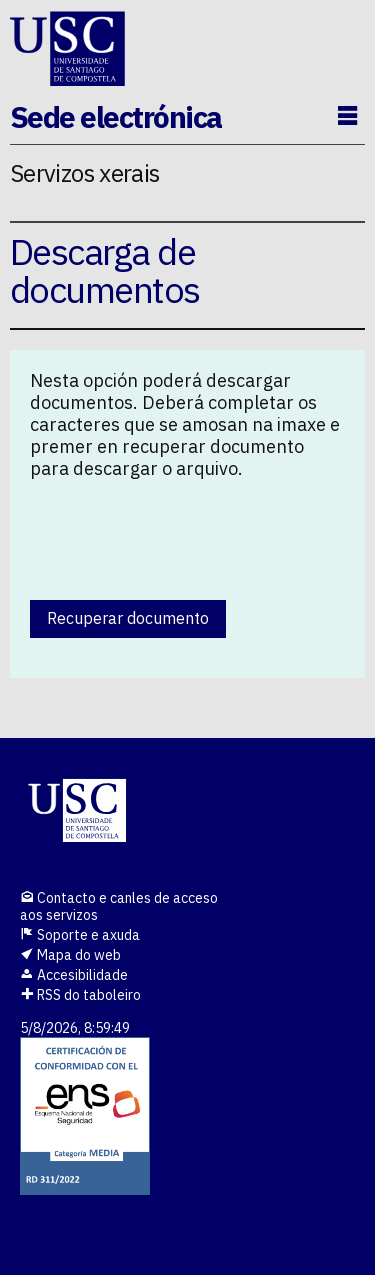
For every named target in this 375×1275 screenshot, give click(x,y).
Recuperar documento (128, 618)
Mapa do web (70, 955)
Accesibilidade (74, 975)
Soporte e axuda (80, 935)
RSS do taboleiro (80, 995)
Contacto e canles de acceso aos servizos (119, 906)
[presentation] (182, 535)
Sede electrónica (116, 116)
